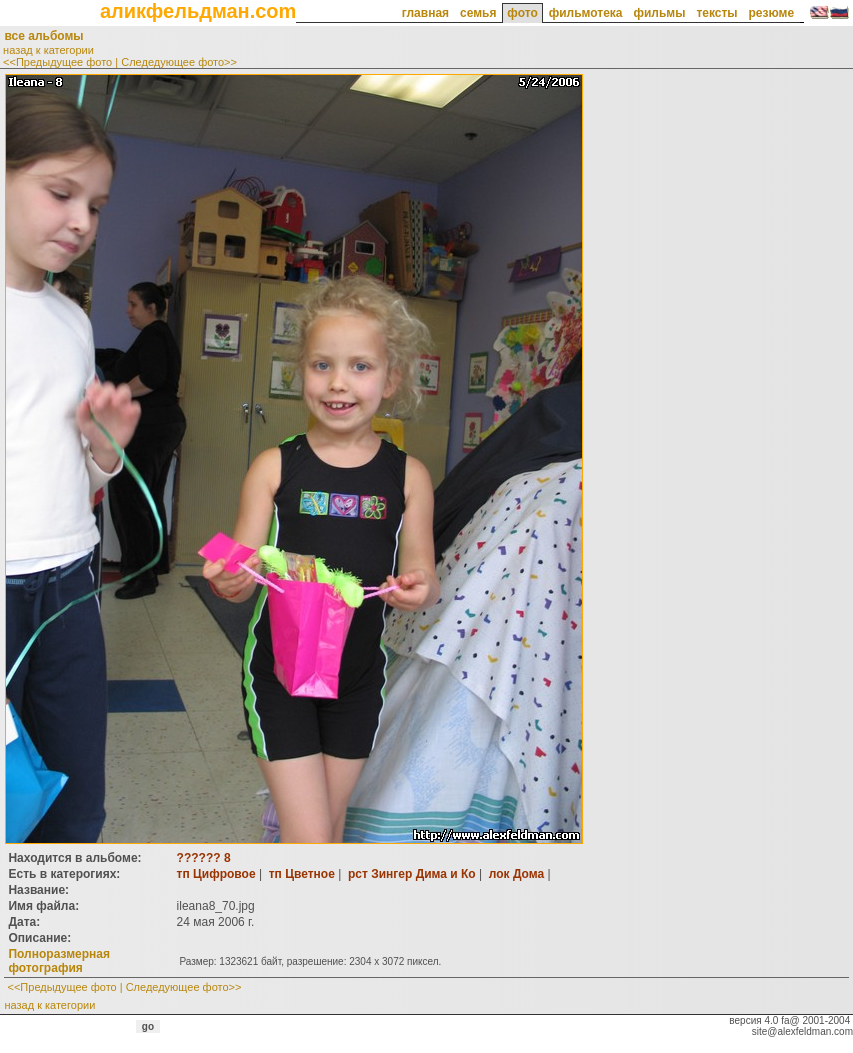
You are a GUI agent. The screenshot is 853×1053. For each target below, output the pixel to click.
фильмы (659, 13)
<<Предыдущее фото (57, 62)
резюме (771, 13)
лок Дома (516, 874)
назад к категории (48, 50)
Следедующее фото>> (179, 62)
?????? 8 (204, 858)
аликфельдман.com (198, 11)
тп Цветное (302, 874)
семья (478, 13)
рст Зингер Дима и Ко (412, 874)
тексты (716, 13)
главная (425, 13)
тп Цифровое (216, 874)
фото (522, 13)
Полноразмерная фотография (58, 961)
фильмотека (586, 13)
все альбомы (43, 36)
